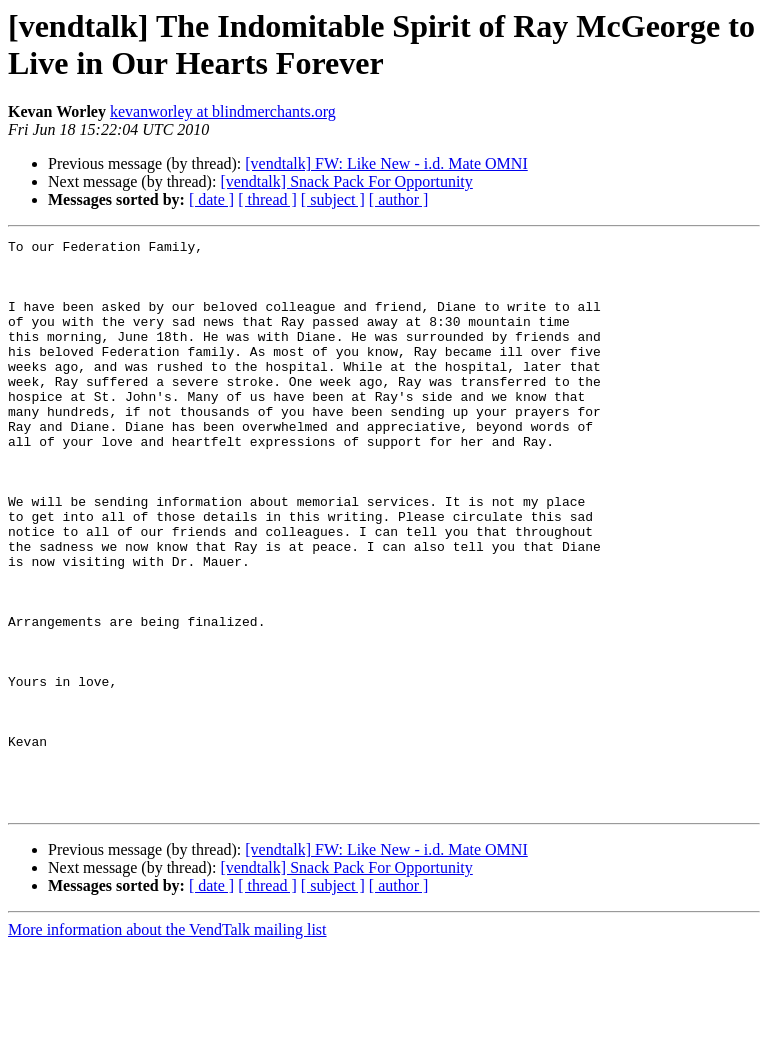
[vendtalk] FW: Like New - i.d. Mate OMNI (386, 163)
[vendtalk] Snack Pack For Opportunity (346, 181)
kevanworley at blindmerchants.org (223, 111)
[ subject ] (333, 199)
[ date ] (211, 199)
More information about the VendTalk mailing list (167, 1043)
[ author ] (399, 199)
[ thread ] (267, 199)
